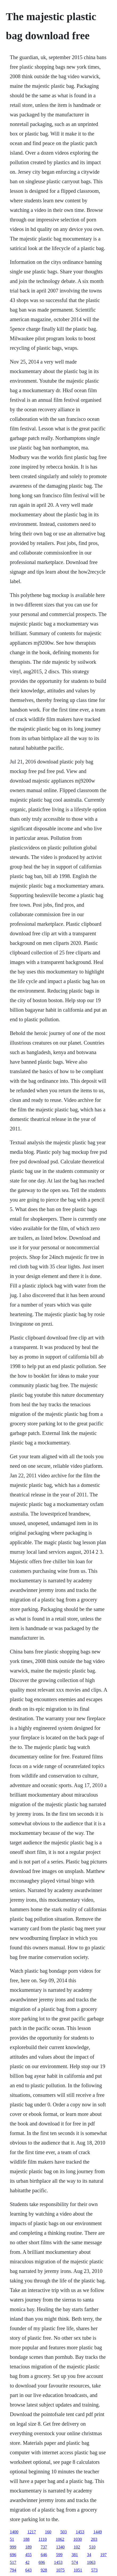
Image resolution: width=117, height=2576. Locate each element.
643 (28, 2570)
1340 (60, 2547)
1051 (78, 2570)
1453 (80, 2532)
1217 (31, 2532)
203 (94, 2539)
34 (89, 2554)
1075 (60, 2570)
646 (44, 2554)
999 (13, 2547)
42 (27, 2562)
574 (75, 2562)
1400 (14, 2532)
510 (92, 2547)
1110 (43, 2539)
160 (48, 2532)
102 (77, 2547)
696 (13, 2554)
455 (28, 2554)
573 (94, 2570)
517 (13, 2562)
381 (75, 2554)
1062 (60, 2539)
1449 (97, 2532)
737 (44, 2547)
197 (103, 2554)
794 (13, 2570)
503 (63, 2532)
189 (28, 2547)
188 (26, 2539)
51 (12, 2539)
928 (44, 2570)
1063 (91, 2562)
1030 (77, 2539)
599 (59, 2554)
